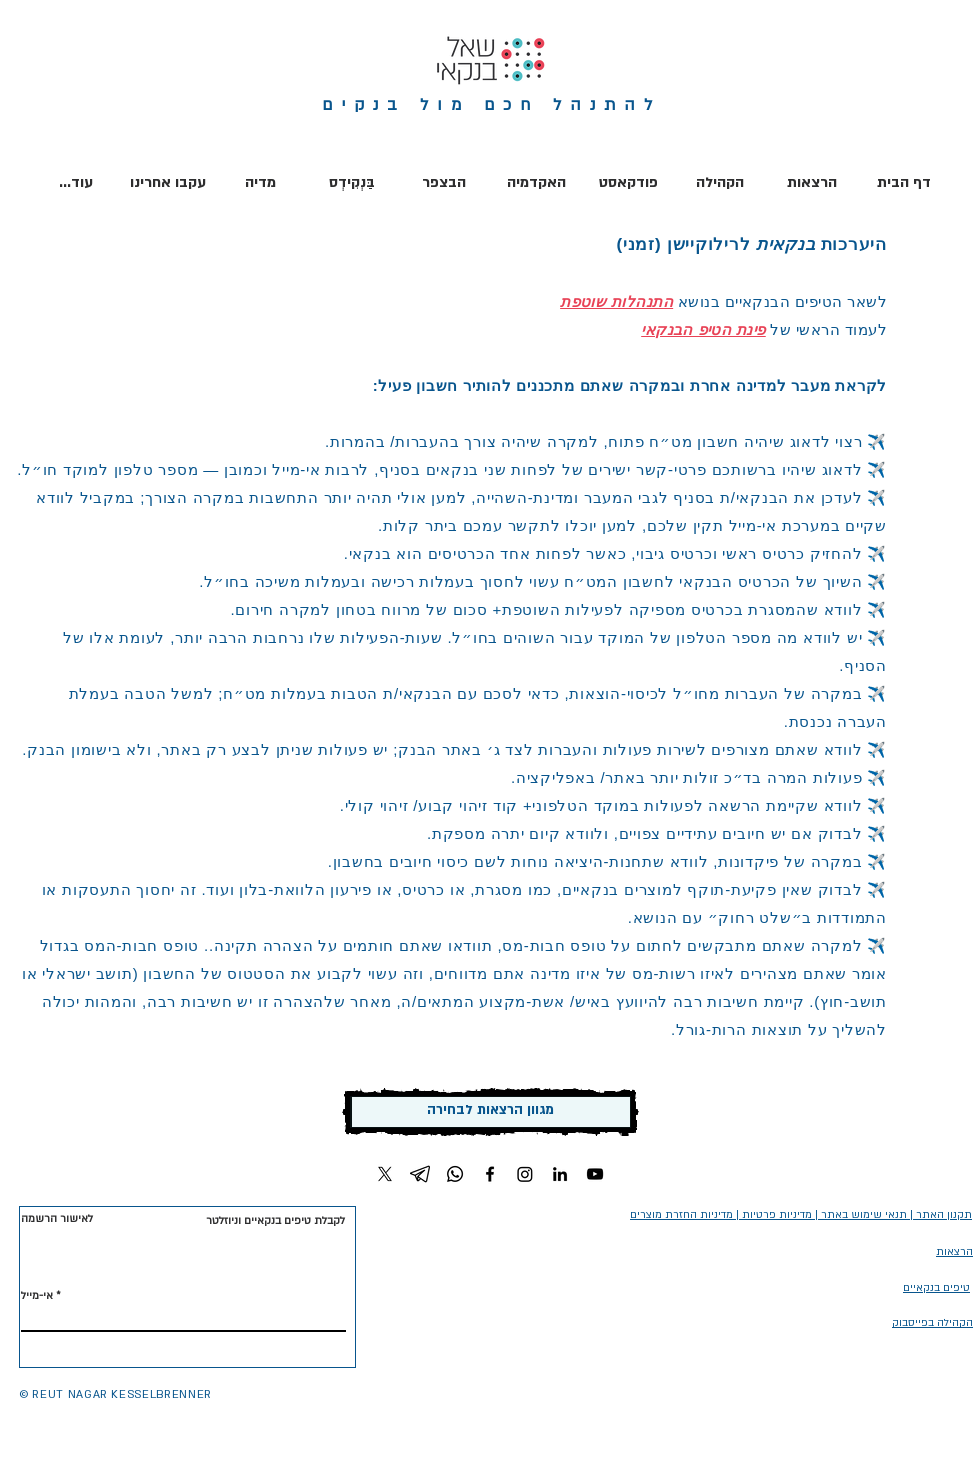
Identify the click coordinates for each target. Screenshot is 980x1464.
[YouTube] (595, 1174)
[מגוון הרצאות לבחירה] (490, 1112)
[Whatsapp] (455, 1174)
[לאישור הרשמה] (58, 1219)
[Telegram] (420, 1174)
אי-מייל (37, 1296)
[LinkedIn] (560, 1174)
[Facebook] (490, 1174)
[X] (385, 1174)
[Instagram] (525, 1174)
